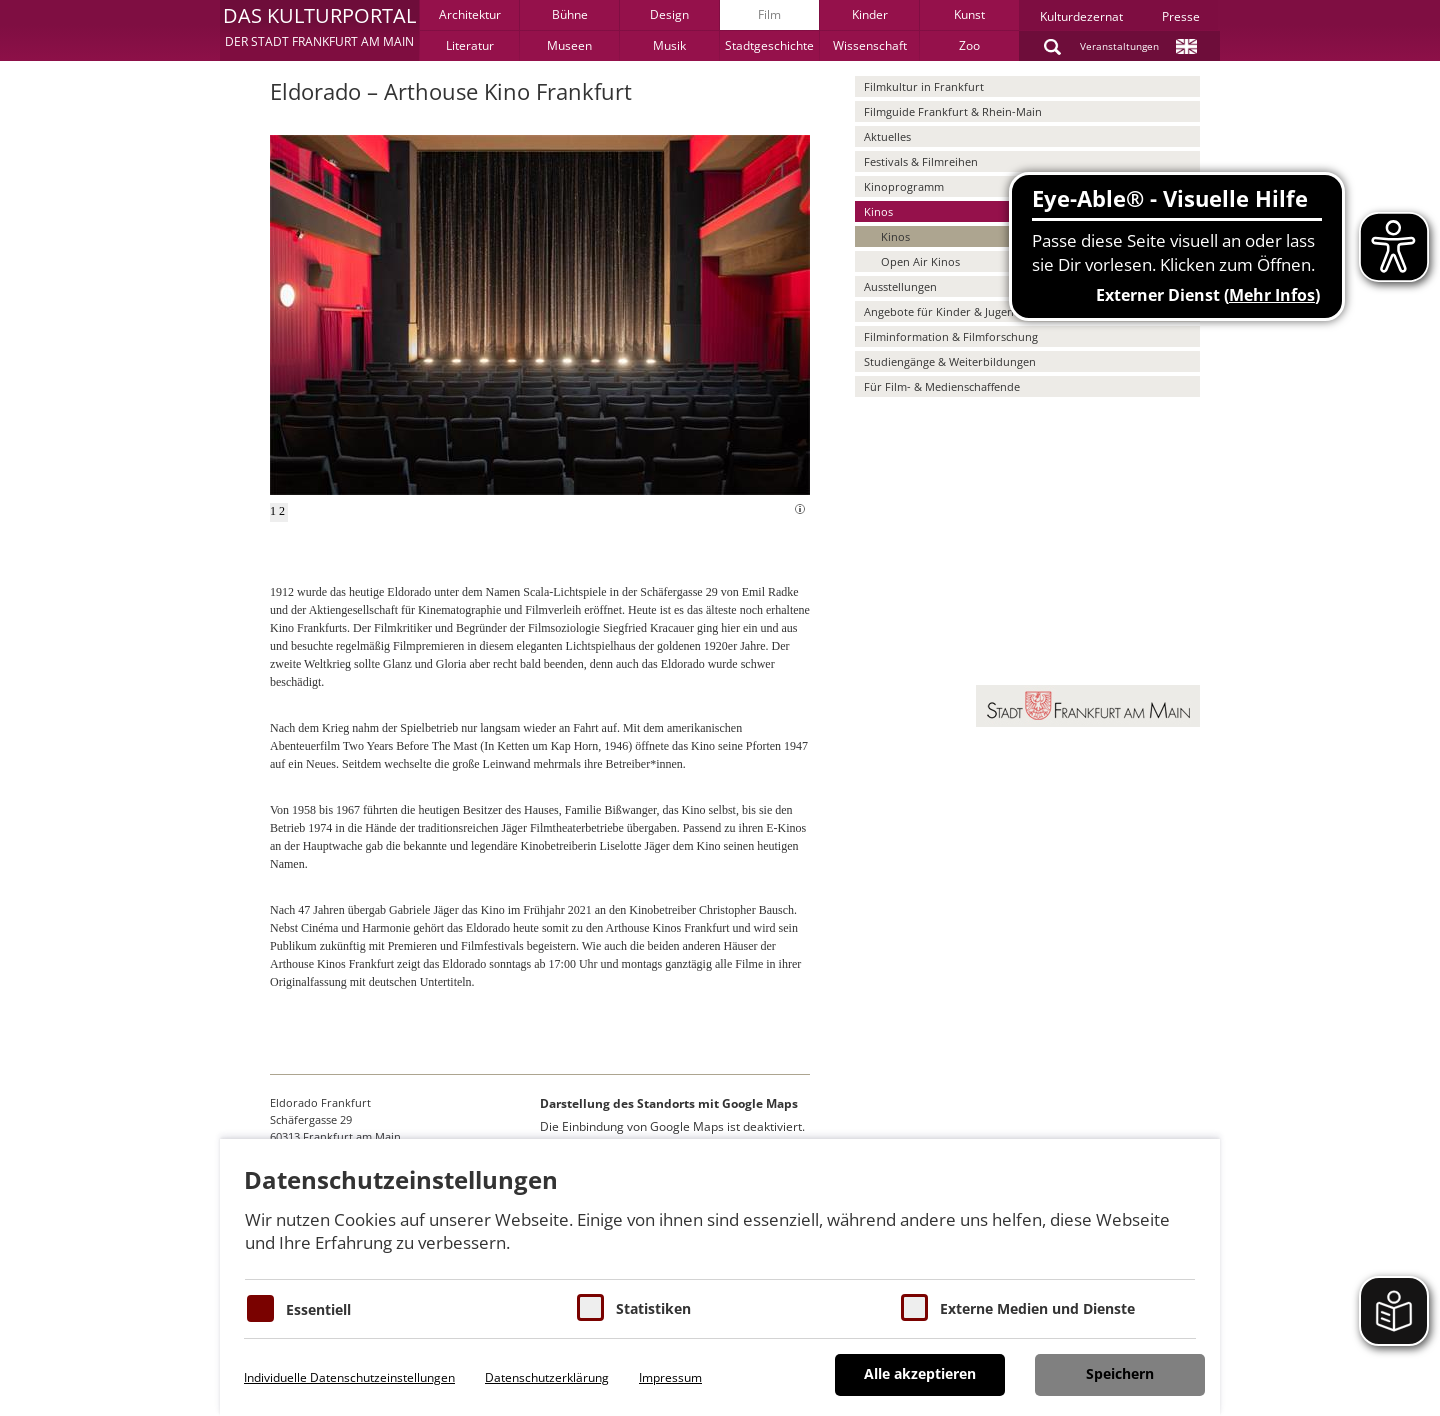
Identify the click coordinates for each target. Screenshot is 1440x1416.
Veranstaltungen (1119, 46)
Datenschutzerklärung (547, 1377)
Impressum (670, 1377)
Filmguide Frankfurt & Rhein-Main (953, 111)
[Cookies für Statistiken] (590, 1307)
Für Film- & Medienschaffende (942, 386)
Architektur (470, 14)
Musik (669, 45)
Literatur (470, 45)
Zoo (969, 45)
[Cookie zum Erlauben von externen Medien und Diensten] (914, 1307)
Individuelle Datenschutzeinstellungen (349, 1377)
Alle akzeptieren (920, 1373)
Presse (1181, 16)
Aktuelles (887, 136)
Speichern (1120, 1373)
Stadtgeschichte (769, 45)
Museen (569, 45)
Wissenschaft (870, 45)
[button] (319, 30)
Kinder (870, 14)
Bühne (570, 14)
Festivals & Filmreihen (921, 161)
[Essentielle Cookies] (260, 1308)
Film (769, 14)
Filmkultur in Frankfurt (924, 86)
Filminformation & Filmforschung (951, 336)
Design (669, 14)
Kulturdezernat (1081, 16)
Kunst (969, 14)
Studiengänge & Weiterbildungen (950, 361)
